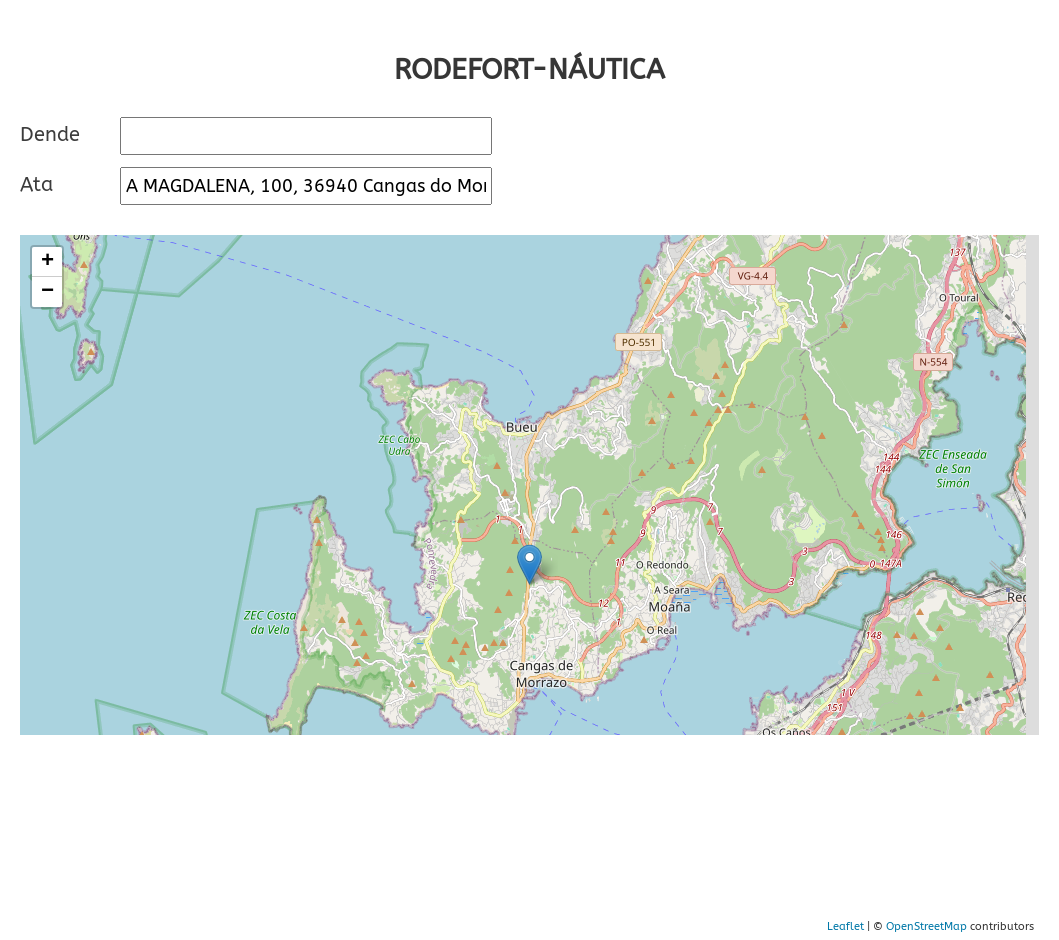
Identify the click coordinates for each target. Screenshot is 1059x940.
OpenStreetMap (926, 926)
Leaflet (845, 926)
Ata (36, 184)
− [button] (47, 292)
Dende (50, 134)
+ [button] (47, 262)
